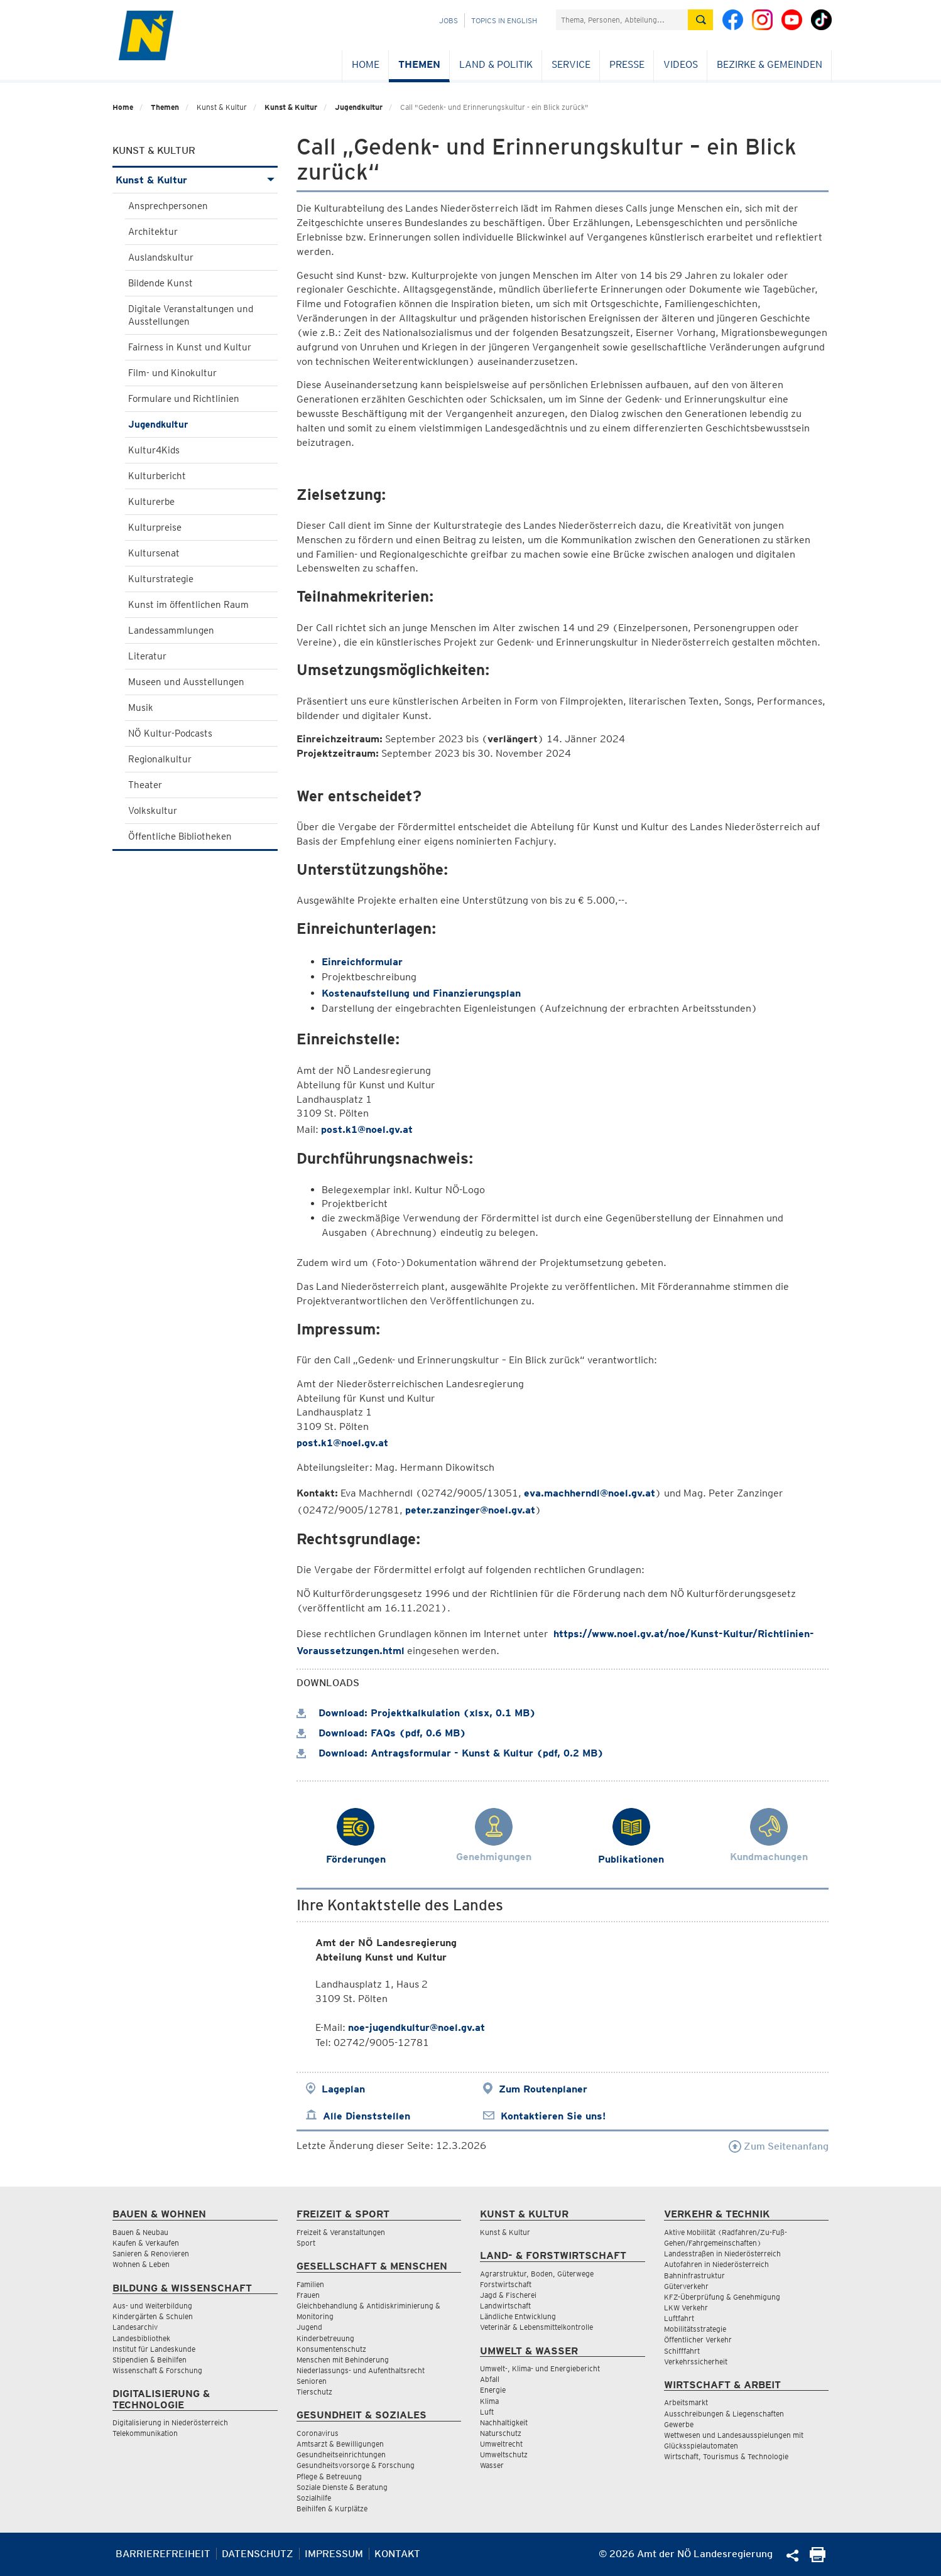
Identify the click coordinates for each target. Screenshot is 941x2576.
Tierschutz (314, 2391)
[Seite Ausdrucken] (818, 2559)
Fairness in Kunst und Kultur (189, 347)
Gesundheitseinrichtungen (341, 2454)
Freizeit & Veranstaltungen (340, 2232)
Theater (145, 785)
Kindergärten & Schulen (152, 2316)
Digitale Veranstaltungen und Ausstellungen (190, 315)
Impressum (334, 2554)
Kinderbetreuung (325, 2338)
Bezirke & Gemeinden (769, 64)
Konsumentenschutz (331, 2349)
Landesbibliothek (141, 2338)
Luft (487, 2411)
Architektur (153, 231)
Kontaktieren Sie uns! (553, 2116)
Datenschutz (257, 2554)
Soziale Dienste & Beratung (342, 2487)
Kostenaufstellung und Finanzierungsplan (421, 993)
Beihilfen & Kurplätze (331, 2508)
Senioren (311, 2381)
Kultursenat (154, 553)
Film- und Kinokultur (172, 373)
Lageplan (343, 2089)
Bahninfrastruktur (694, 2275)
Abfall (489, 2379)
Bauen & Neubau (140, 2232)
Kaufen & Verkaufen (145, 2243)
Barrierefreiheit (163, 2554)
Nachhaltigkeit (504, 2422)
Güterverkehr (686, 2286)
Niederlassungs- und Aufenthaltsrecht (360, 2370)
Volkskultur (152, 810)
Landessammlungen (171, 630)
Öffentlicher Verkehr (698, 2339)
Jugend (309, 2327)
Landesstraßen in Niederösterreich (722, 2253)
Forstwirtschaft (505, 2284)
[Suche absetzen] (700, 19)
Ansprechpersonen (168, 206)
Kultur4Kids (154, 450)
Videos (680, 64)
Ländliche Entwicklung (518, 2316)
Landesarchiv (135, 2327)
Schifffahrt (682, 2351)
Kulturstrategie (160, 579)
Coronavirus (317, 2433)
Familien (310, 2284)
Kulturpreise (155, 527)
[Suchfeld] (622, 19)
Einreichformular (362, 962)
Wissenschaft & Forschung (157, 2370)
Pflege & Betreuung (329, 2476)
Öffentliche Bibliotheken (180, 836)
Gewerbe (679, 2424)
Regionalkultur (160, 759)
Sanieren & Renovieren (150, 2253)
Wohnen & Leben (141, 2264)
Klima (489, 2401)
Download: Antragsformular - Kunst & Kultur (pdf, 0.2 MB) (450, 1753)
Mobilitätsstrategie (695, 2329)
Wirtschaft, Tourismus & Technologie (726, 2456)
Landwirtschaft (505, 2305)
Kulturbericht (157, 476)
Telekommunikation (145, 2433)
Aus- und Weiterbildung (152, 2305)
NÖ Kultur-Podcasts (170, 733)
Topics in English (504, 20)
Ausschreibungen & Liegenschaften (724, 2413)
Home (365, 64)
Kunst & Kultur (290, 107)
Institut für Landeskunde (153, 2349)
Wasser (492, 2465)
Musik (140, 707)
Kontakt (397, 2554)
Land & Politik (496, 64)
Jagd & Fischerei (508, 2295)
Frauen (308, 2295)
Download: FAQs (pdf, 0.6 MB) (381, 1733)
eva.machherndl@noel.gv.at (589, 1493)
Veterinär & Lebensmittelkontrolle (536, 2327)
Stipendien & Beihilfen (149, 2359)
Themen (419, 64)
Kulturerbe (151, 501)
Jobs (448, 20)
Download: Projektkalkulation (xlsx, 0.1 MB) (416, 1713)
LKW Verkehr (686, 2307)
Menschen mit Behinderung (342, 2359)
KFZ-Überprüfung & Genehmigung (722, 2297)
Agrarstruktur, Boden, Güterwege (537, 2273)
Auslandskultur (160, 257)
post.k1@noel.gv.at (367, 1129)
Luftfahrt (679, 2318)
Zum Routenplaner (543, 2089)
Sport (305, 2243)
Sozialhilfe (313, 2498)
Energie (493, 2390)
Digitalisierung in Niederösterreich (170, 2422)
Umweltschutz (504, 2454)
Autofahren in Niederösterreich (716, 2264)
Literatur (147, 656)
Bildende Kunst (160, 283)
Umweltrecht (501, 2444)
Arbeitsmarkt (686, 2402)
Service (571, 64)
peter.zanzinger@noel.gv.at (470, 1510)
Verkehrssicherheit (695, 2361)
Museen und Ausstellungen (186, 682)
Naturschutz (500, 2433)
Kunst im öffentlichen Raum (188, 604)
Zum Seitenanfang (779, 2146)
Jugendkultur (359, 107)
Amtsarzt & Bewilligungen (340, 2444)
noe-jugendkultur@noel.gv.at (416, 2027)
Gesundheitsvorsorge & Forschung (355, 2465)
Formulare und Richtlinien (183, 398)
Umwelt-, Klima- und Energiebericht (540, 2368)
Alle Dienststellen (366, 2116)
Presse (627, 64)
